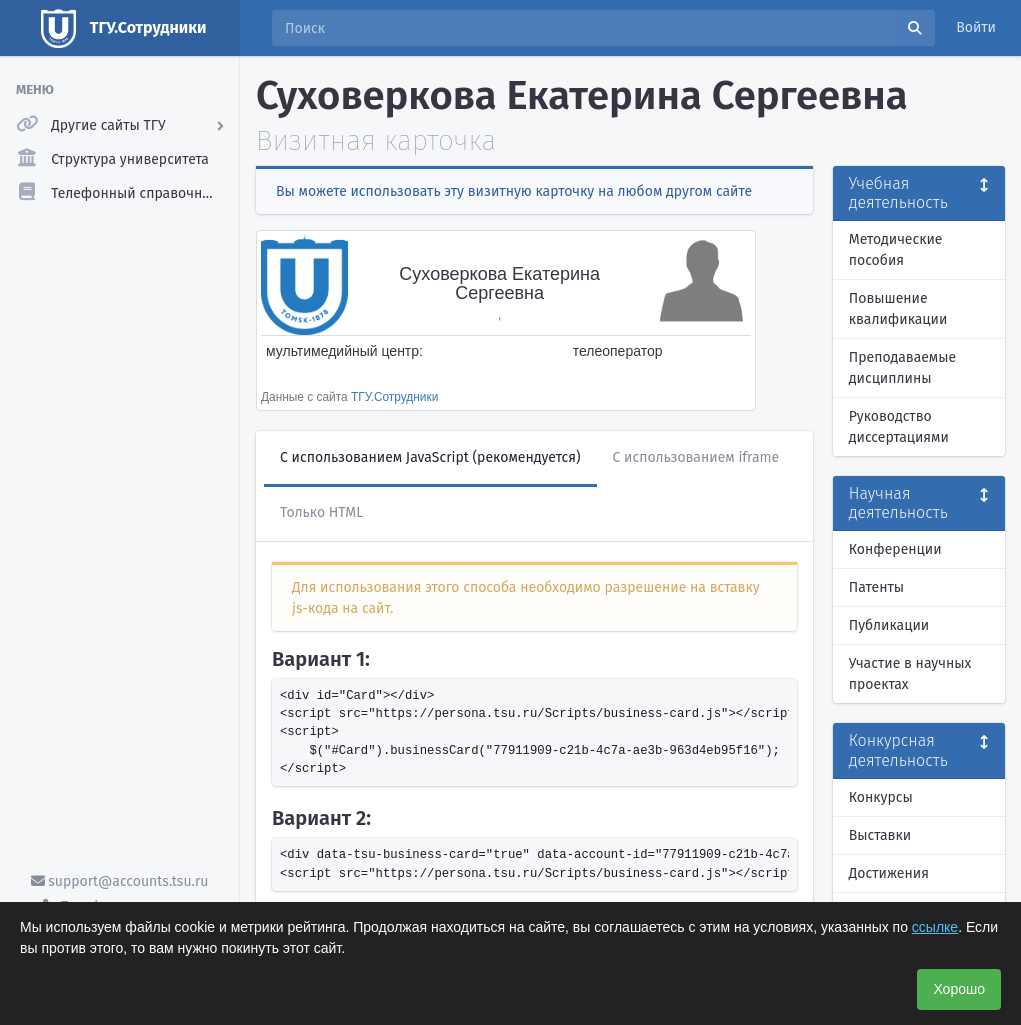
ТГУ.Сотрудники (394, 397)
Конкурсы (881, 797)
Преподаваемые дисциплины (902, 368)
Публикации (889, 625)
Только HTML (321, 512)
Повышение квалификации (898, 309)
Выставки (880, 835)
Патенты (876, 587)
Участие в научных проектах (910, 674)
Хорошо (959, 989)
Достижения (889, 873)
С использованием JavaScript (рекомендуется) (430, 457)
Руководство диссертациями (899, 427)
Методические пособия (896, 250)
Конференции (895, 549)
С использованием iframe (696, 457)
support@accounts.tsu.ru (120, 881)
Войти (976, 27)
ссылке (935, 927)
